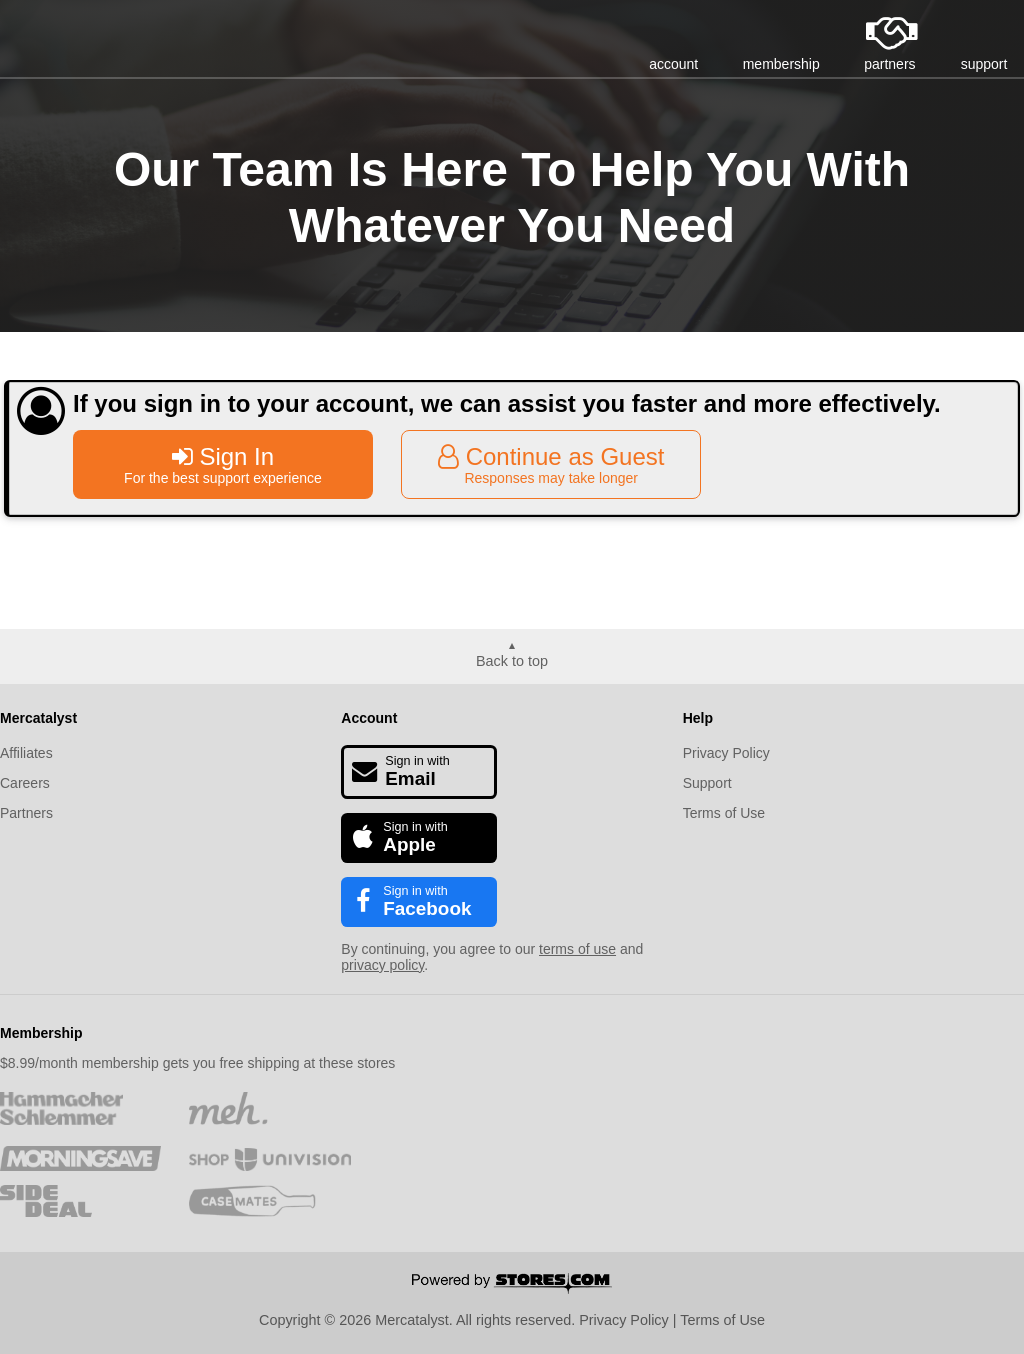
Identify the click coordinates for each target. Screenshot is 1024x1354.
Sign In (223, 465)
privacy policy (382, 965)
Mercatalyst (38, 718)
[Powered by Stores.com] (512, 1285)
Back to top (512, 661)
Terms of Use (724, 813)
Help (698, 718)
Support (707, 783)
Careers (25, 783)
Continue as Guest (551, 465)
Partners (26, 813)
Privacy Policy (726, 753)
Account (369, 718)
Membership (41, 1033)
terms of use (577, 949)
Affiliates (26, 753)
